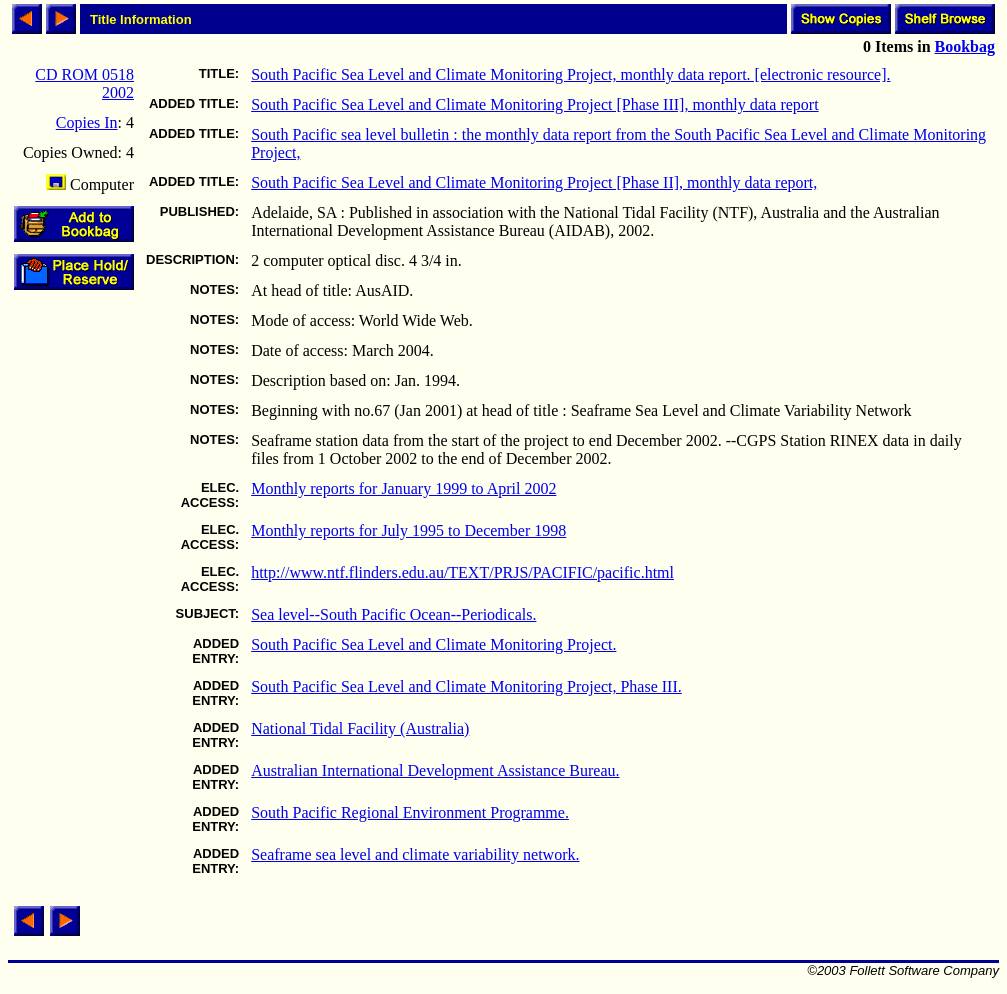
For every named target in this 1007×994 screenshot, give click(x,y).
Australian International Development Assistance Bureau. (435, 770)
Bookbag (965, 46)
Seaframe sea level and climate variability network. (415, 854)
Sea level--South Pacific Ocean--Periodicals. (393, 614)
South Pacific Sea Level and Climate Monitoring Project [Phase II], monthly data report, (534, 182)
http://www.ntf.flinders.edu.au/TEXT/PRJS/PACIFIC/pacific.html (462, 572)
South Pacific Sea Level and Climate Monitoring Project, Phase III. (466, 686)
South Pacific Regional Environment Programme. (410, 812)
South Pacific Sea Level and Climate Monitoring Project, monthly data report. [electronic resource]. (570, 74)
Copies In (87, 122)
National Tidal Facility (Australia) (360, 728)
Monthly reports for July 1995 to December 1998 (408, 530)
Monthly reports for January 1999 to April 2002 (403, 488)
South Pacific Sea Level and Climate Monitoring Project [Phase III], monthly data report (534, 104)
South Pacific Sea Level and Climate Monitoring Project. (433, 644)
